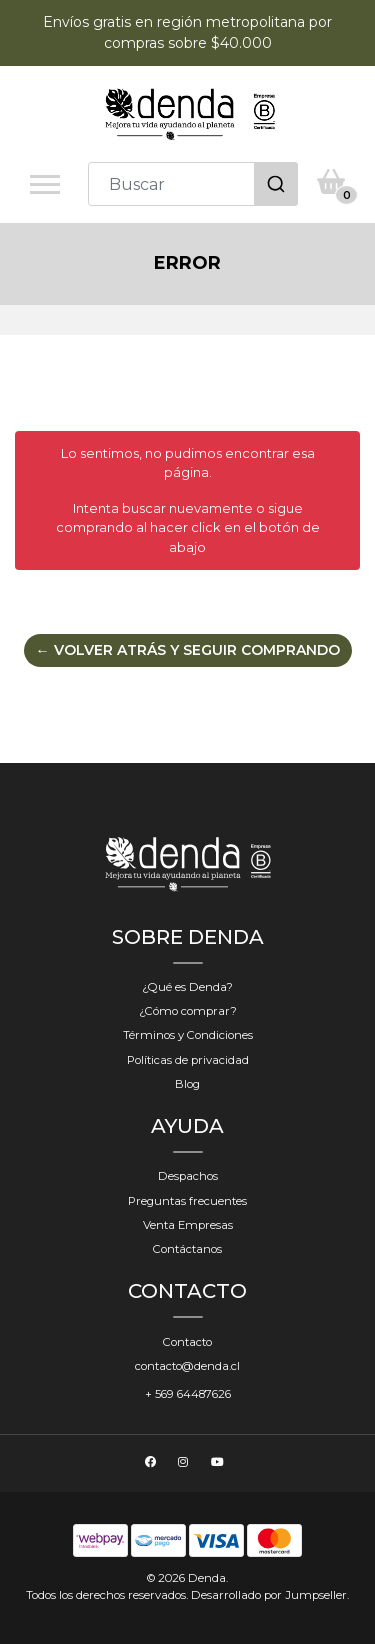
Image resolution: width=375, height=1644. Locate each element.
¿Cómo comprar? (188, 1011)
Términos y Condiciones (188, 1035)
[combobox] (193, 184)
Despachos (188, 1176)
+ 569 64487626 (188, 1394)
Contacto (187, 1342)
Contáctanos (187, 1249)
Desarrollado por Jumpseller (269, 1595)
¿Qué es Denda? (187, 987)
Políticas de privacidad (188, 1060)
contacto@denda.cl (187, 1366)
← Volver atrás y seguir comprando (188, 650)
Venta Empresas (188, 1225)
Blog (187, 1084)
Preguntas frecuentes (187, 1201)
